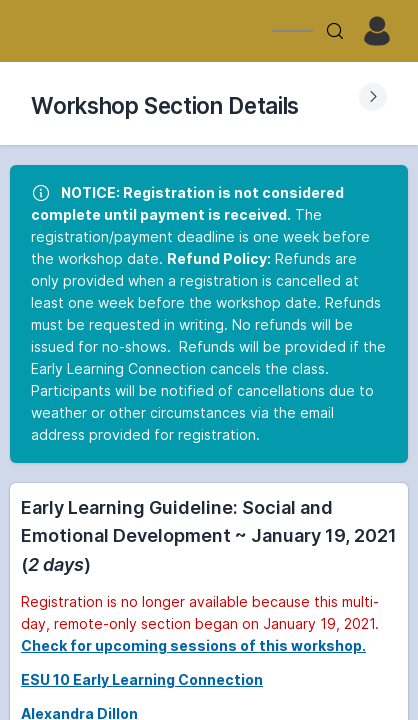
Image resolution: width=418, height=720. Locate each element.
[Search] (335, 31)
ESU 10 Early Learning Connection (142, 679)
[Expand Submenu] (373, 97)
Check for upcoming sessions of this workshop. (193, 645)
